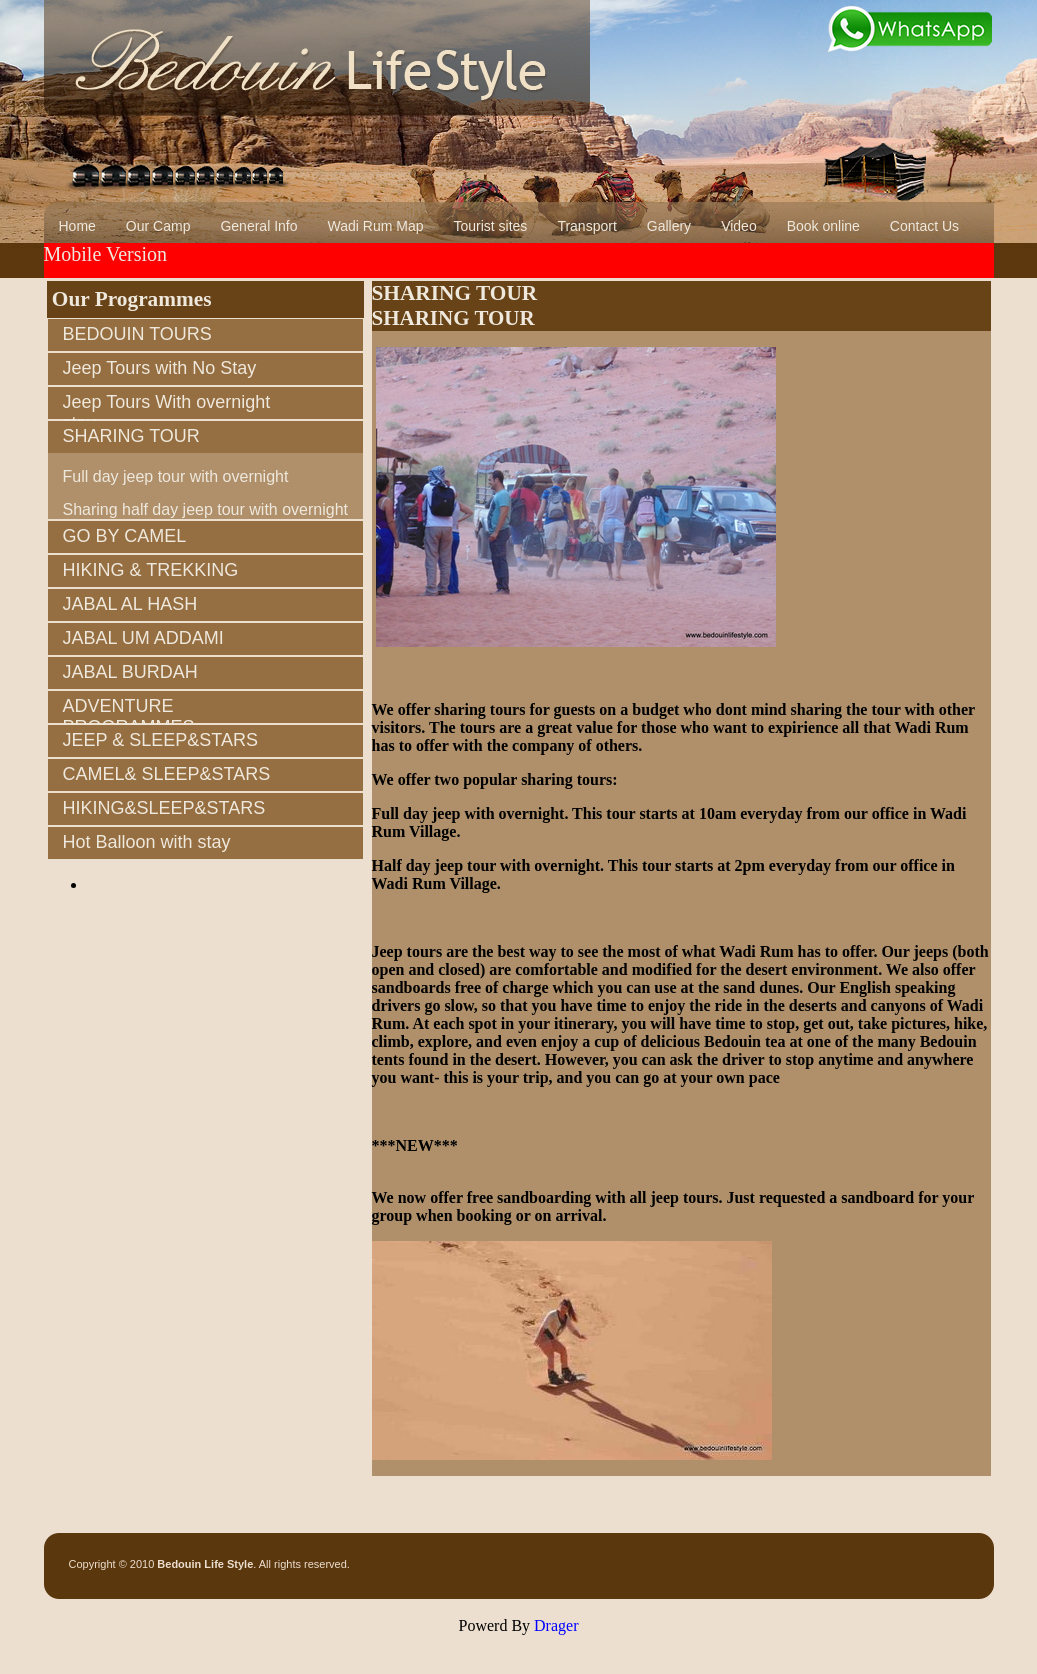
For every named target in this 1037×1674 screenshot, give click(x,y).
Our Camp (158, 226)
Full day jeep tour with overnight (176, 476)
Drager (556, 1625)
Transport (586, 226)
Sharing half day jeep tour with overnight (206, 509)
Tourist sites (490, 226)
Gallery (669, 226)
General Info (258, 226)
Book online (823, 226)
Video (739, 226)
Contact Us (924, 226)
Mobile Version (106, 254)
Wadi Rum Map (376, 226)
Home (77, 226)
